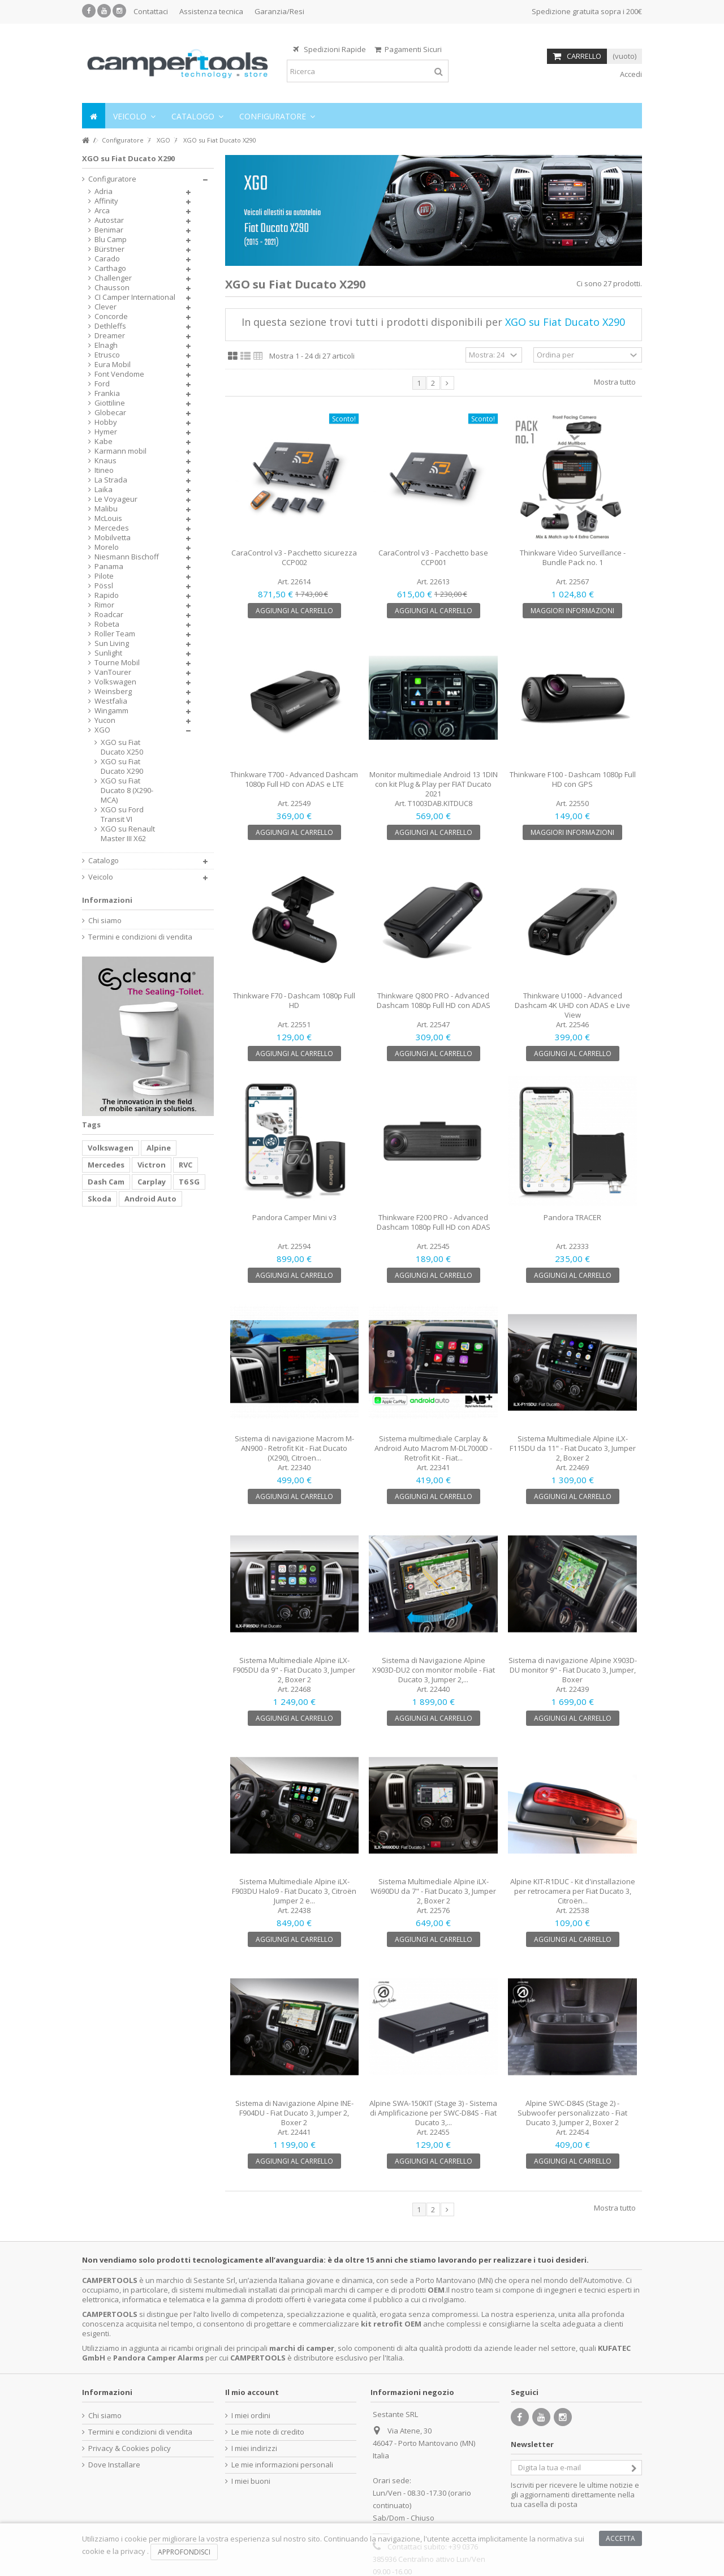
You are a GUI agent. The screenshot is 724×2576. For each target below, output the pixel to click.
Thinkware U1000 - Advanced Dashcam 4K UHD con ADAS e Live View (572, 1005)
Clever (105, 307)
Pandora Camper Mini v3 (294, 1217)
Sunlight (108, 653)
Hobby (105, 422)
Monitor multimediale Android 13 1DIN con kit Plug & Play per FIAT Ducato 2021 (433, 784)
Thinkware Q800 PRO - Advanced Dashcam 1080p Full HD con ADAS (433, 1000)
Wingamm (111, 711)
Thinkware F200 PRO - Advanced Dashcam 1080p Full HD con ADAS (433, 1222)
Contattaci (150, 11)
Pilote (104, 576)
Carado (107, 259)
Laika (103, 489)
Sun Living (111, 643)
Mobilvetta (112, 537)
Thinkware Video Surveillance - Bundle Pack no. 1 (573, 557)
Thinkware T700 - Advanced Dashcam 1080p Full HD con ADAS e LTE (294, 779)
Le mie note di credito (267, 2432)
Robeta (106, 624)
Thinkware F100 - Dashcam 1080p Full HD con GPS (573, 779)
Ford (102, 384)
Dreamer (109, 336)
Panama (108, 566)
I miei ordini (250, 2415)
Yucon (104, 720)
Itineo (104, 470)
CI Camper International (134, 297)
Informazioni (107, 900)
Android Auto (150, 1199)
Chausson (112, 287)
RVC (185, 1165)
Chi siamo (105, 920)
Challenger (113, 278)
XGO (102, 730)
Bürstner (109, 249)
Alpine (158, 1148)
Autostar (109, 220)
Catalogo (103, 860)
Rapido (106, 595)
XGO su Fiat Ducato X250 (122, 747)
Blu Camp (110, 239)
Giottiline (109, 403)
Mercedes (111, 528)
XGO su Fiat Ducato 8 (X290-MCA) (127, 790)
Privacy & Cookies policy (129, 2448)
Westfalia (110, 701)
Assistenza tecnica (211, 11)
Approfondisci (184, 2552)
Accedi (630, 74)
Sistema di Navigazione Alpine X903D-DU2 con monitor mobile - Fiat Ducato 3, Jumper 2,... (433, 1670)
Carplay (151, 1182)
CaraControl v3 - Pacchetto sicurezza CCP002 (294, 557)
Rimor (104, 605)
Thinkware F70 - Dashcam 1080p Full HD (294, 1000)
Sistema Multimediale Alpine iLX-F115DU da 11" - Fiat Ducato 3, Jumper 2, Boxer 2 (573, 1448)
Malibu (106, 509)
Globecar (110, 412)
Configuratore (112, 179)
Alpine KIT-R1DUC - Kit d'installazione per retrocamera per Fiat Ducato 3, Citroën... (572, 1891)
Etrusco (107, 355)
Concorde (111, 316)
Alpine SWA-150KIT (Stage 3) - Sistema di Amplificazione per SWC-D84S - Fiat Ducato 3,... (433, 2112)
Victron (151, 1165)
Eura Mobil (112, 364)
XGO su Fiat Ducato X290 (122, 766)
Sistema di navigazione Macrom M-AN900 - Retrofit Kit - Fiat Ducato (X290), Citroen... (294, 1448)
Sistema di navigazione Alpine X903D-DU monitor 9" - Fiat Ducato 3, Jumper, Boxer (572, 1670)
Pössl (103, 586)
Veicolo (100, 877)
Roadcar (108, 614)
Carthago (110, 268)
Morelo (106, 547)
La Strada (110, 480)
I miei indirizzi (254, 2448)
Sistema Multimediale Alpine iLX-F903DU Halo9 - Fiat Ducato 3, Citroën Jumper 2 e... (294, 1891)
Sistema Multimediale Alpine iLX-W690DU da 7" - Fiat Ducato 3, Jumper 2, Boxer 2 (433, 1891)
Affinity (106, 201)
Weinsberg (113, 691)
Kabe (103, 441)
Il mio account (252, 2392)
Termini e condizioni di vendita (140, 937)
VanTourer (112, 672)
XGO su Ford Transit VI (122, 814)
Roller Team (114, 634)
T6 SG (189, 1182)
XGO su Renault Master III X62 (128, 833)
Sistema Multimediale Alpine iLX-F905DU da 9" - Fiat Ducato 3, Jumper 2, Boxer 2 (294, 1670)
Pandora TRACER (572, 1217)
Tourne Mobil (117, 662)
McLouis (108, 518)
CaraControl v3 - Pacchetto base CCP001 (433, 557)
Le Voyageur (115, 499)
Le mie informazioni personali (282, 2465)
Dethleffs (110, 326)
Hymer (105, 432)
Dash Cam (106, 1182)
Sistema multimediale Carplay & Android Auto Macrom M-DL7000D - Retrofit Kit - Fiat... (433, 1448)
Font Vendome (119, 374)
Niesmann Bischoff (126, 557)
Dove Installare (114, 2465)
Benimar (108, 230)
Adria (103, 191)
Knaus (105, 461)
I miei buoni (250, 2481)
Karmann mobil (120, 451)
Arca (102, 211)
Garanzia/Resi (279, 11)
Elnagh (106, 345)
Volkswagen (115, 682)
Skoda (99, 1199)
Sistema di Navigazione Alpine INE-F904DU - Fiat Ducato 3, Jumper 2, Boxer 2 (294, 2112)
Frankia (107, 393)
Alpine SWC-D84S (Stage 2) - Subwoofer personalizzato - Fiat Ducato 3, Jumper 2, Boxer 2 (572, 2112)
